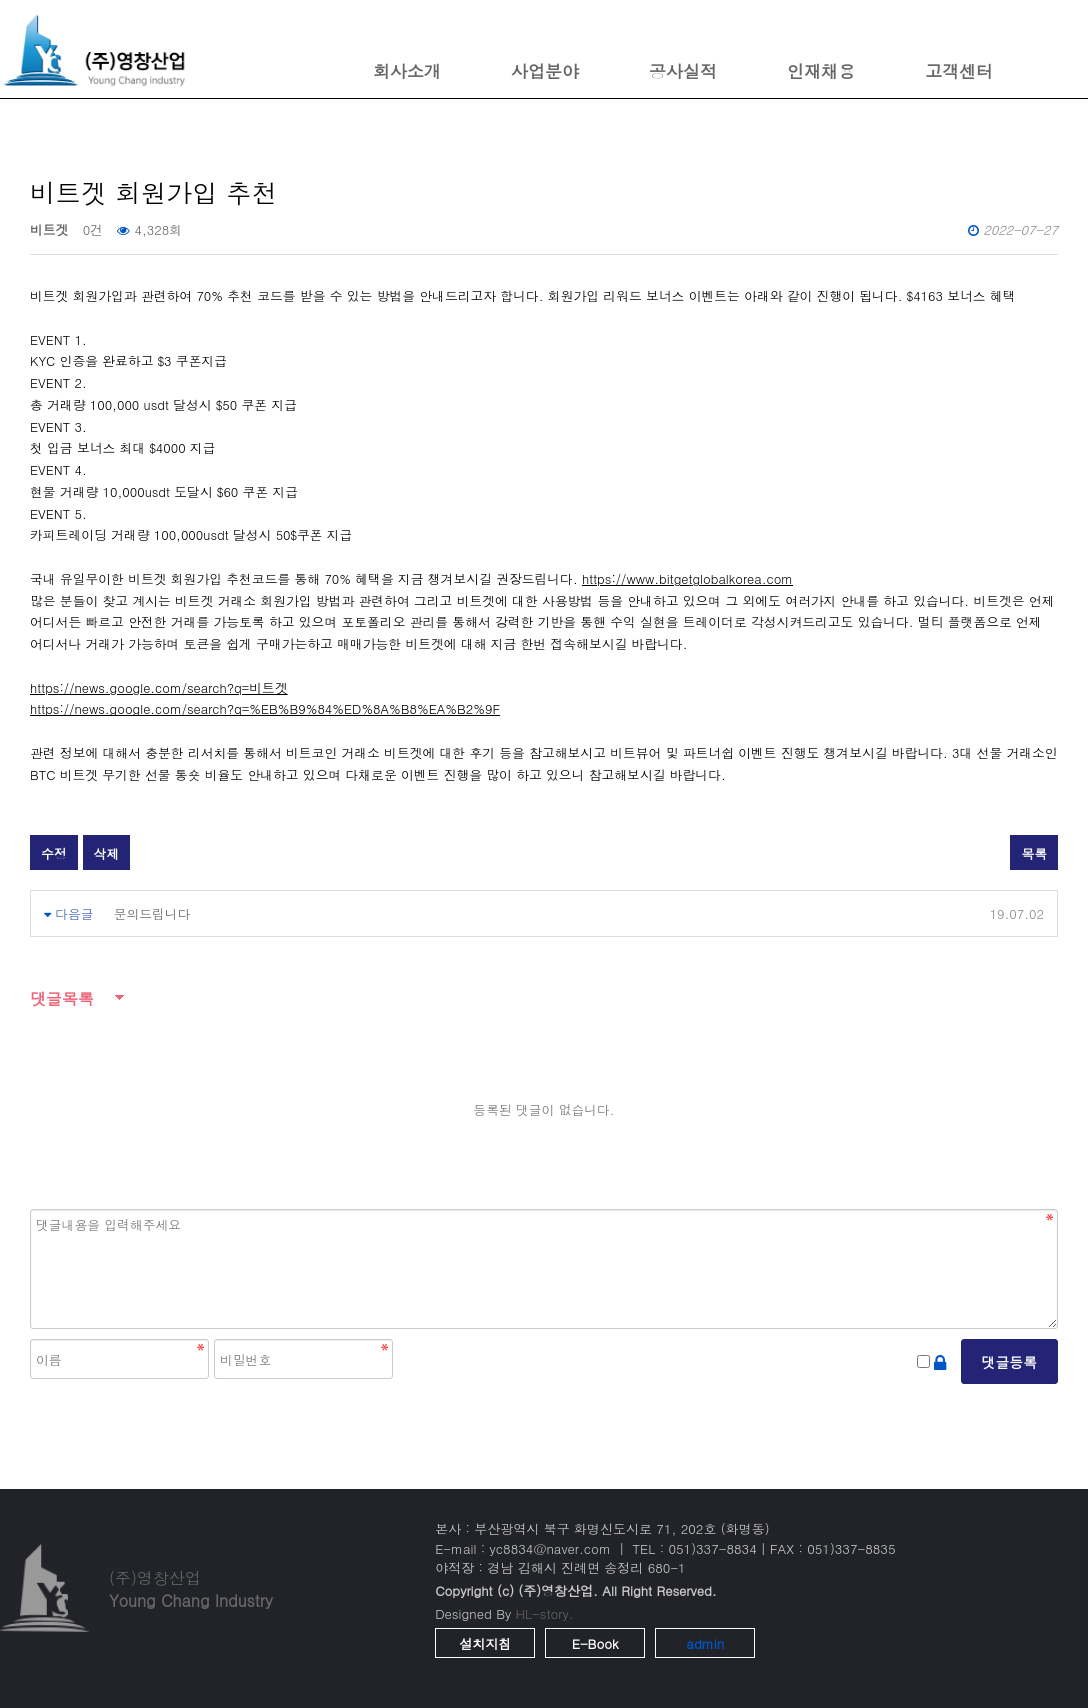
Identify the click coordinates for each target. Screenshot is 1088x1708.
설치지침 (485, 1643)
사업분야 (545, 71)
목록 (1034, 853)
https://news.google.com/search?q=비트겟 (159, 687)
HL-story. (545, 1613)
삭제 (107, 853)
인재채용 (821, 71)
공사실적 (683, 71)
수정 (54, 853)
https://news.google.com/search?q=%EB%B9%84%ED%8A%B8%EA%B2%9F (265, 708)
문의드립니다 (152, 913)
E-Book (595, 1643)
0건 (93, 229)
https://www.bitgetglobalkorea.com (687, 578)
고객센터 (959, 71)
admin (705, 1643)
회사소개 (407, 71)
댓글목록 (62, 998)
